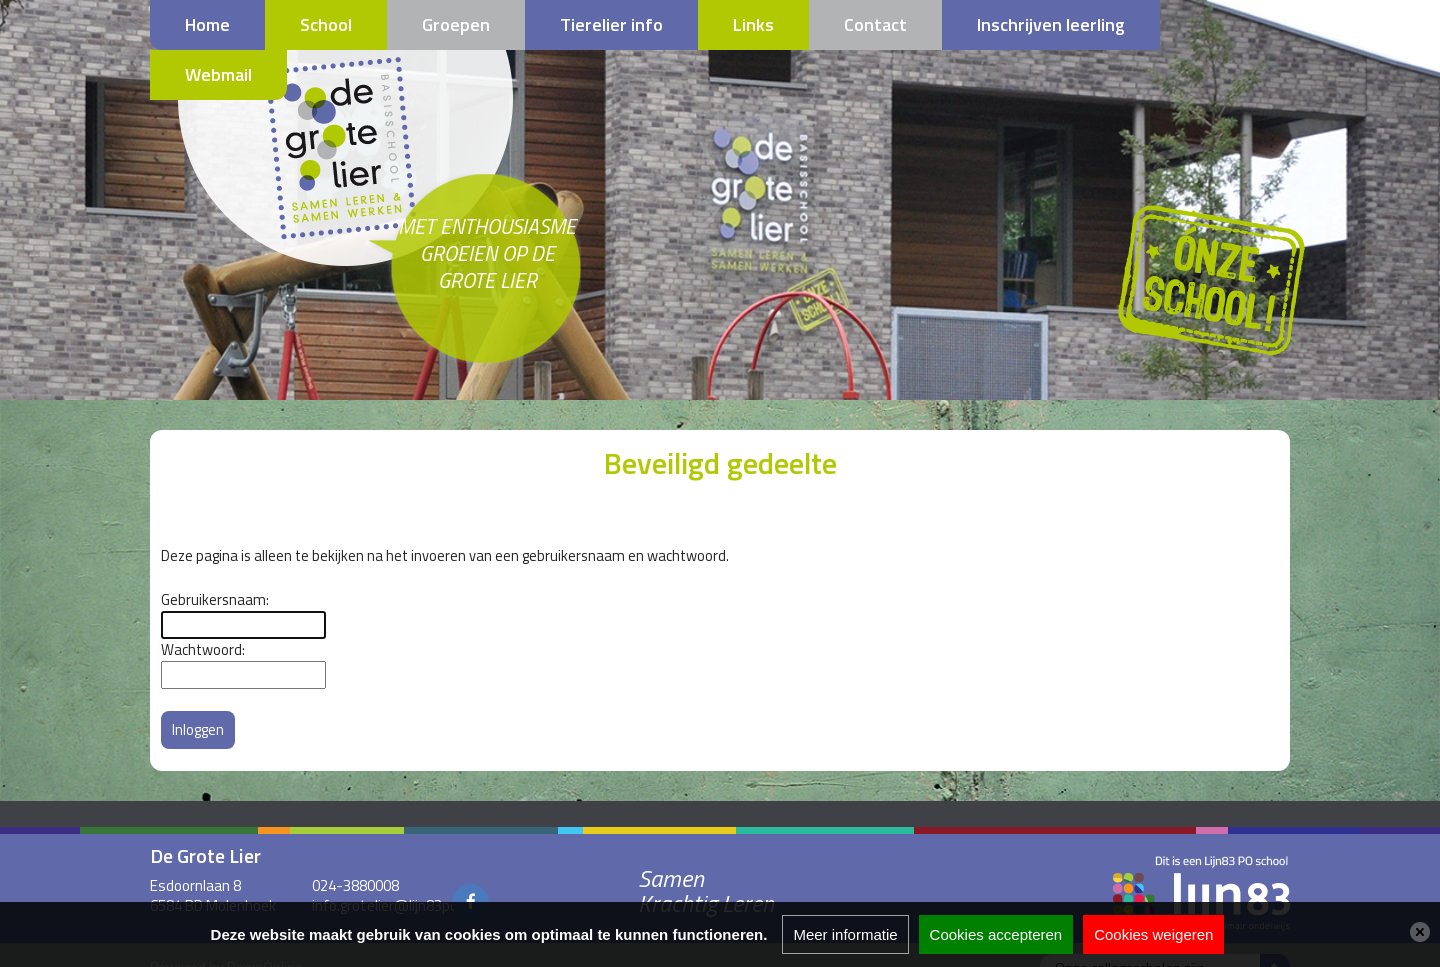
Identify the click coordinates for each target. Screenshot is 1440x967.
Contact (875, 24)
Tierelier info (611, 24)
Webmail (218, 74)
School (326, 24)
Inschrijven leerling (1051, 24)
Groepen (456, 24)
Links (753, 24)
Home (207, 24)
